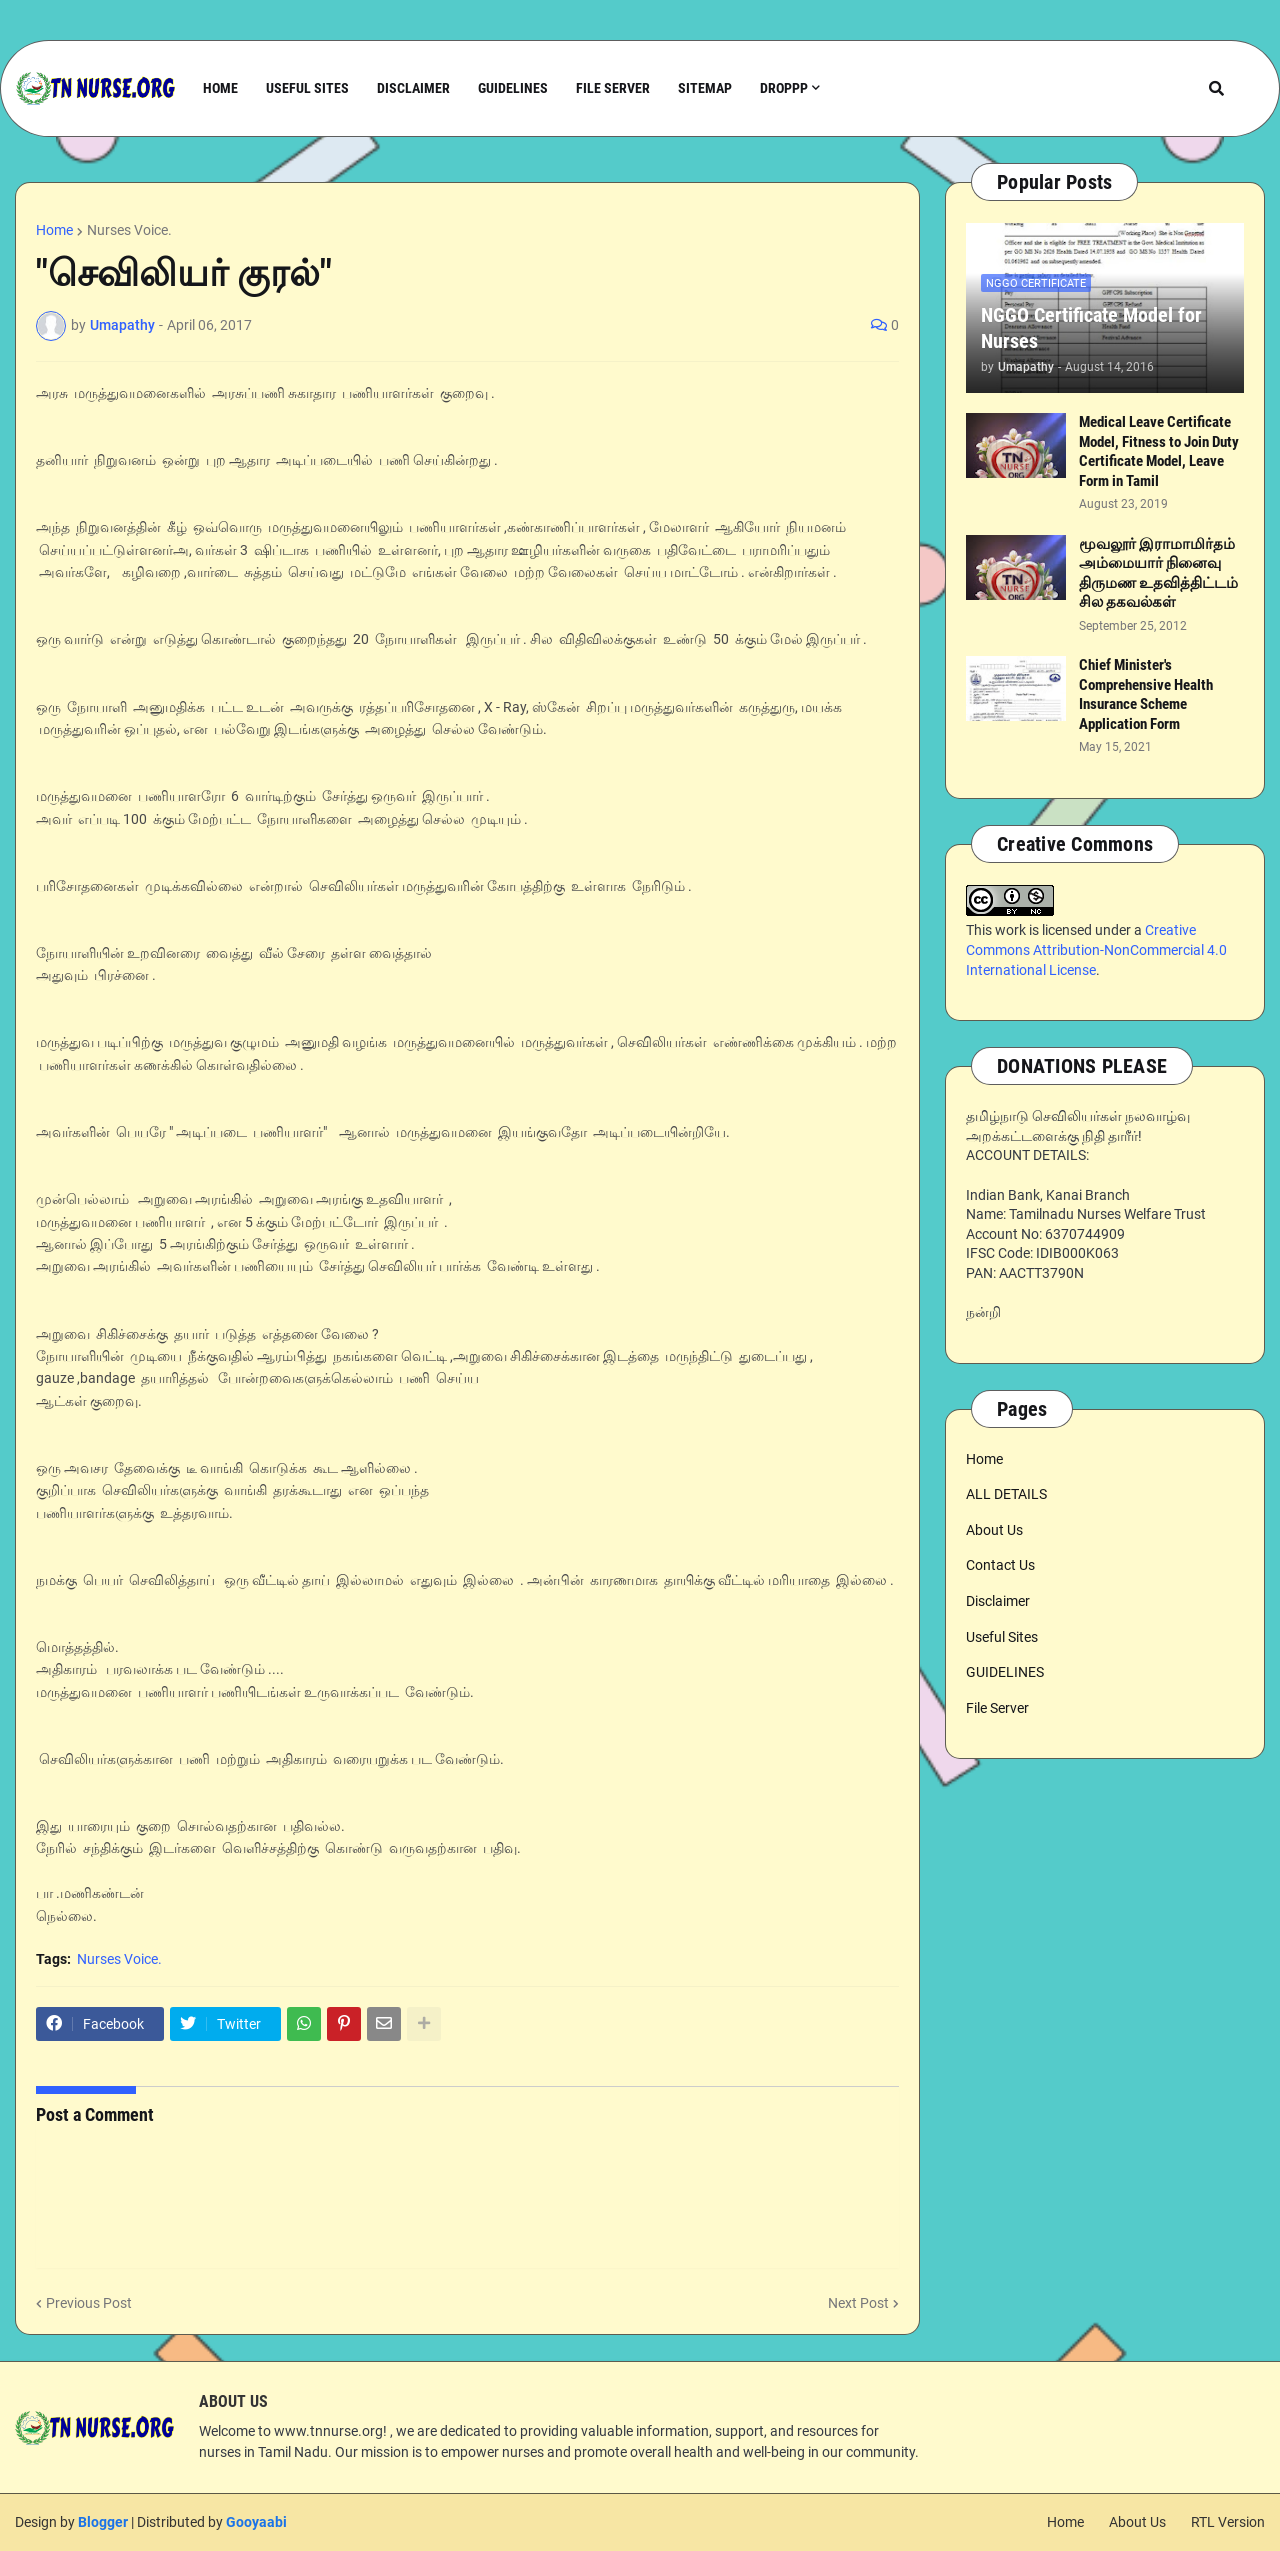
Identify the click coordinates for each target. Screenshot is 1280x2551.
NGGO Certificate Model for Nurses (1091, 328)
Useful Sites (1002, 1637)
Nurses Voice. (129, 230)
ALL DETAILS (1006, 1494)
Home (54, 230)
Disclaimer (998, 1601)
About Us (994, 1530)
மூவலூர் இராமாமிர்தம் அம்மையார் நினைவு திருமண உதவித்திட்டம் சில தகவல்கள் (1158, 573)
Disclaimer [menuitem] (413, 88)
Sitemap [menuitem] (705, 88)
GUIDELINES (1005, 1672)
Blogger (103, 2522)
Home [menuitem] (220, 88)
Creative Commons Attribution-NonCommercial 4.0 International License (1096, 949)
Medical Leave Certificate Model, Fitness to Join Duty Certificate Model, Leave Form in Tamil (1159, 451)
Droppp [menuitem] (784, 88)
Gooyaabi (256, 2522)
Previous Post (89, 2303)
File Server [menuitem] (613, 88)
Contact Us (1000, 1565)
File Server (997, 1708)
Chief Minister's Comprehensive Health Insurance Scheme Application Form (1146, 694)
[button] (1216, 88)
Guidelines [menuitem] (513, 88)
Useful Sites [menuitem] (307, 88)
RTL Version (1228, 2522)
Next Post (858, 2303)
